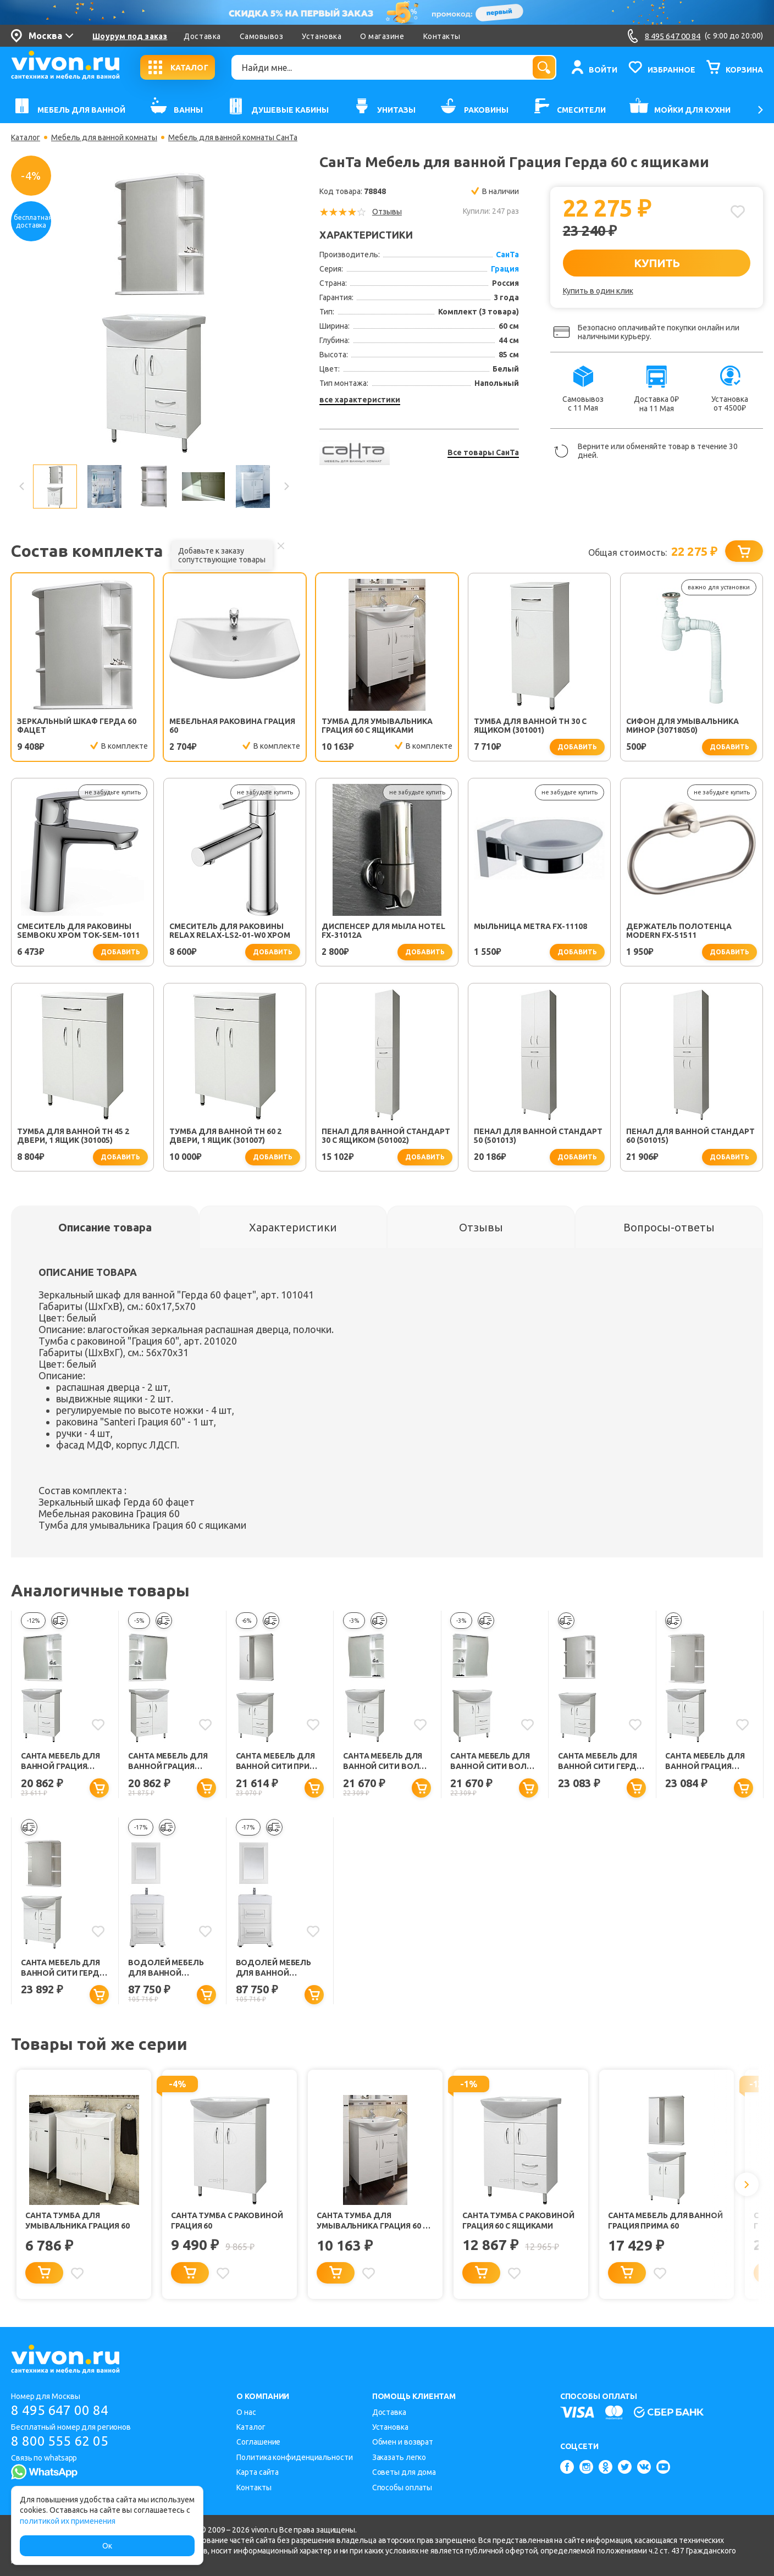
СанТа (507, 254)
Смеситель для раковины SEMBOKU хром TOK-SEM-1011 (78, 930)
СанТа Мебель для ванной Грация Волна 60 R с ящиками (167, 1761)
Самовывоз (262, 36)
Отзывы (387, 211)
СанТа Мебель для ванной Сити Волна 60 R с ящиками (493, 1761)
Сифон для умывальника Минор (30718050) (682, 725)
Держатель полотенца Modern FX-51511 (679, 930)
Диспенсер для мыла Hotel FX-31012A (383, 930)
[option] (154, 312)
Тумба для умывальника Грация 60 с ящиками (377, 725)
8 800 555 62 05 (59, 2441)
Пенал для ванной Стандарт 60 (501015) (690, 1136)
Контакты (442, 36)
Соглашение (258, 2441)
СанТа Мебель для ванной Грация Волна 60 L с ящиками (60, 1761)
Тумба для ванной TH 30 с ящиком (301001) (530, 725)
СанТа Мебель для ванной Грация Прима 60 (665, 2220)
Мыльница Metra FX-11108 (530, 926)
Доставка (202, 36)
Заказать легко (399, 2457)
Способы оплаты (402, 2487)
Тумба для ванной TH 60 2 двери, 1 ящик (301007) (225, 1136)
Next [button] (286, 486)
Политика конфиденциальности (294, 2457)
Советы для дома (404, 2472)
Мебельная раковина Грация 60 (232, 725)
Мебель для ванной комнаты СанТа (232, 137)
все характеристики (359, 399)
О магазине (382, 36)
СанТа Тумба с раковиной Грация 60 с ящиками (518, 2220)
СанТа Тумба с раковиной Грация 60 (227, 2220)
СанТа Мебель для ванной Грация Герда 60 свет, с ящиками (704, 1761)
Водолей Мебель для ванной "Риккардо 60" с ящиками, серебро (168, 1968)
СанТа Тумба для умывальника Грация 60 (77, 2220)
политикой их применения (67, 2521)
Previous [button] (22, 486)
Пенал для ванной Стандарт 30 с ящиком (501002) (386, 1136)
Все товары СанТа (483, 452)
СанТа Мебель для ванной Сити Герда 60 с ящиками (600, 1761)
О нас (246, 2412)
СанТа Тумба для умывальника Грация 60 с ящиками (372, 2221)
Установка (321, 36)
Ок (107, 2545)
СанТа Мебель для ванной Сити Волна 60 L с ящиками (386, 1761)
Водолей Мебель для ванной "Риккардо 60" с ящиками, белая (274, 1968)
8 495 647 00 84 (59, 2410)
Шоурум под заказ (129, 36)
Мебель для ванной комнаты (104, 137)
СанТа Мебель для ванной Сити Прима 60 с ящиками (279, 1761)
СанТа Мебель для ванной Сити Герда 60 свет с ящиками (63, 1968)
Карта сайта (257, 2472)
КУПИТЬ (656, 262)
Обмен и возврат (403, 2441)
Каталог (25, 137)
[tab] (105, 1227)
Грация (505, 268)
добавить (577, 746)
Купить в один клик (598, 290)
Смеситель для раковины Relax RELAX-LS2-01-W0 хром (229, 930)
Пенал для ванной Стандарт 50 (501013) (538, 1136)
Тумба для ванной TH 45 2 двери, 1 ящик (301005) (73, 1136)
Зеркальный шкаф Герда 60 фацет (76, 725)
